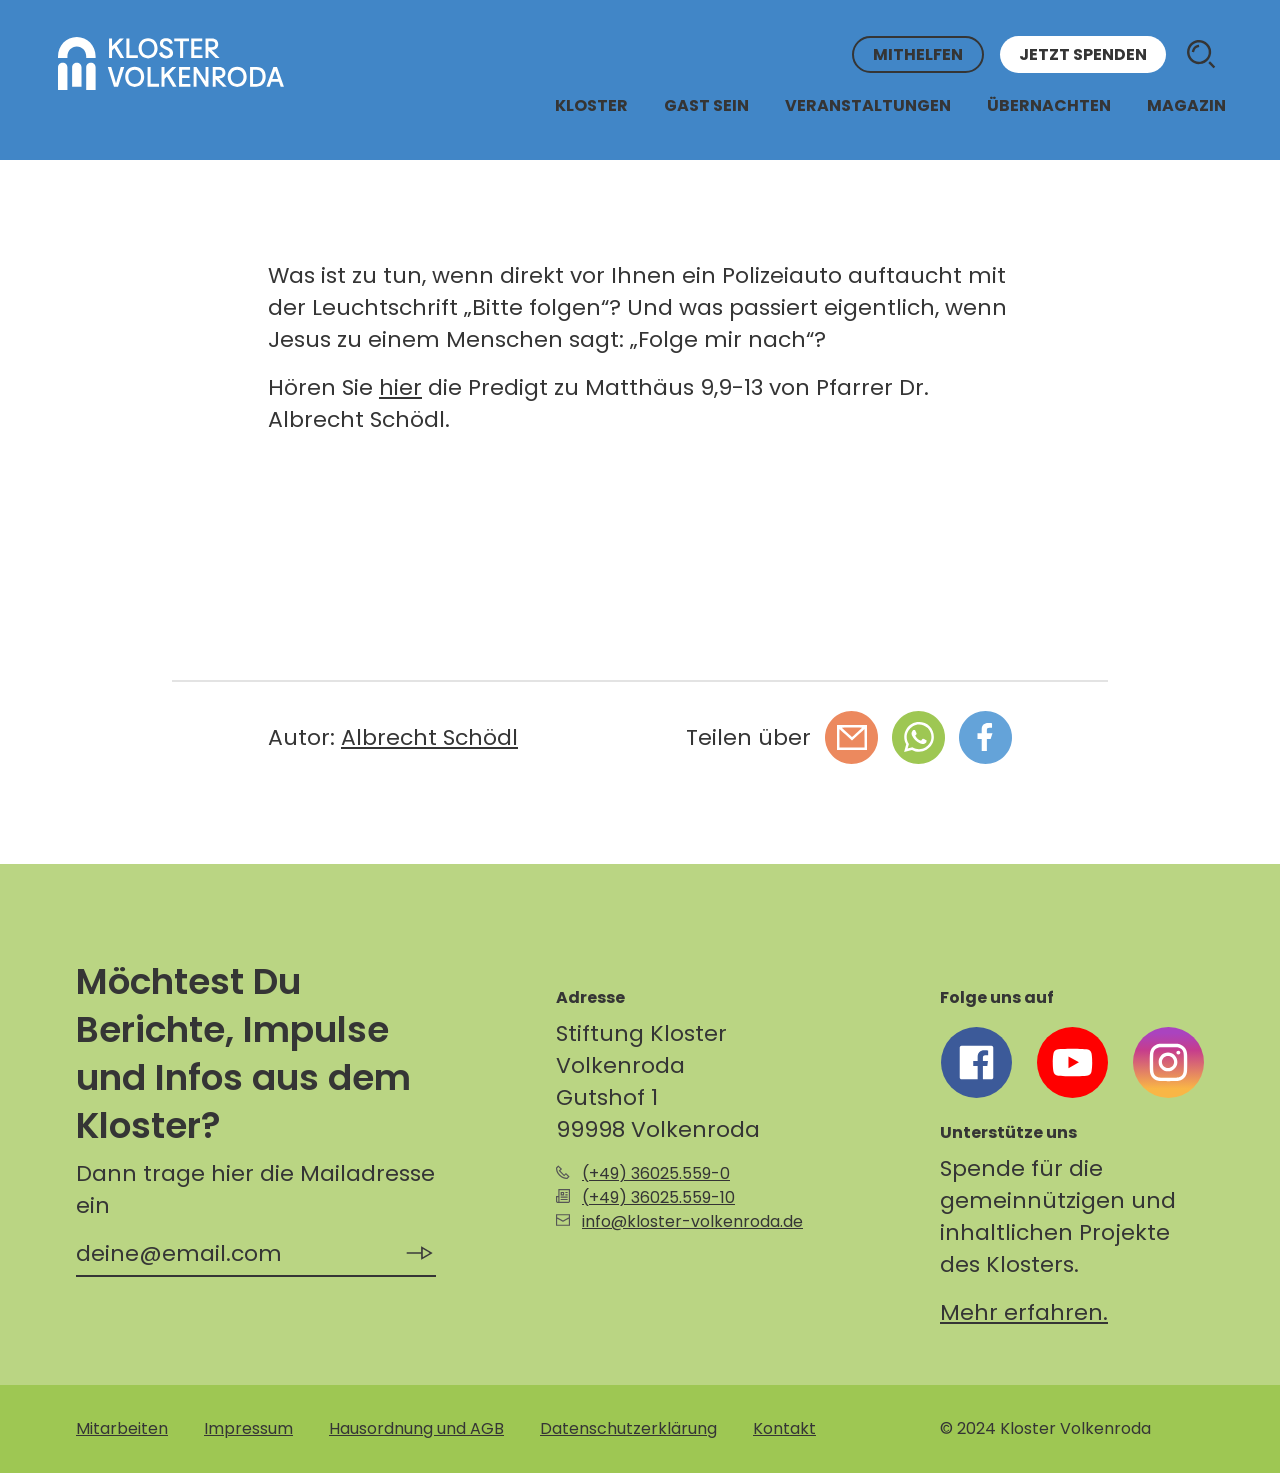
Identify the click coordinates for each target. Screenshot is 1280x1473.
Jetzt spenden (1083, 54)
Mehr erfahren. (1024, 1312)
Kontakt (784, 1428)
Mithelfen (918, 54)
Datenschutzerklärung (628, 1428)
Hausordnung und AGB (416, 1428)
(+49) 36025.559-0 (656, 1173)
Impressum (248, 1428)
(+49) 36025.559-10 (658, 1197)
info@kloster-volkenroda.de (692, 1221)
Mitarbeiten (122, 1428)
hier (400, 387)
